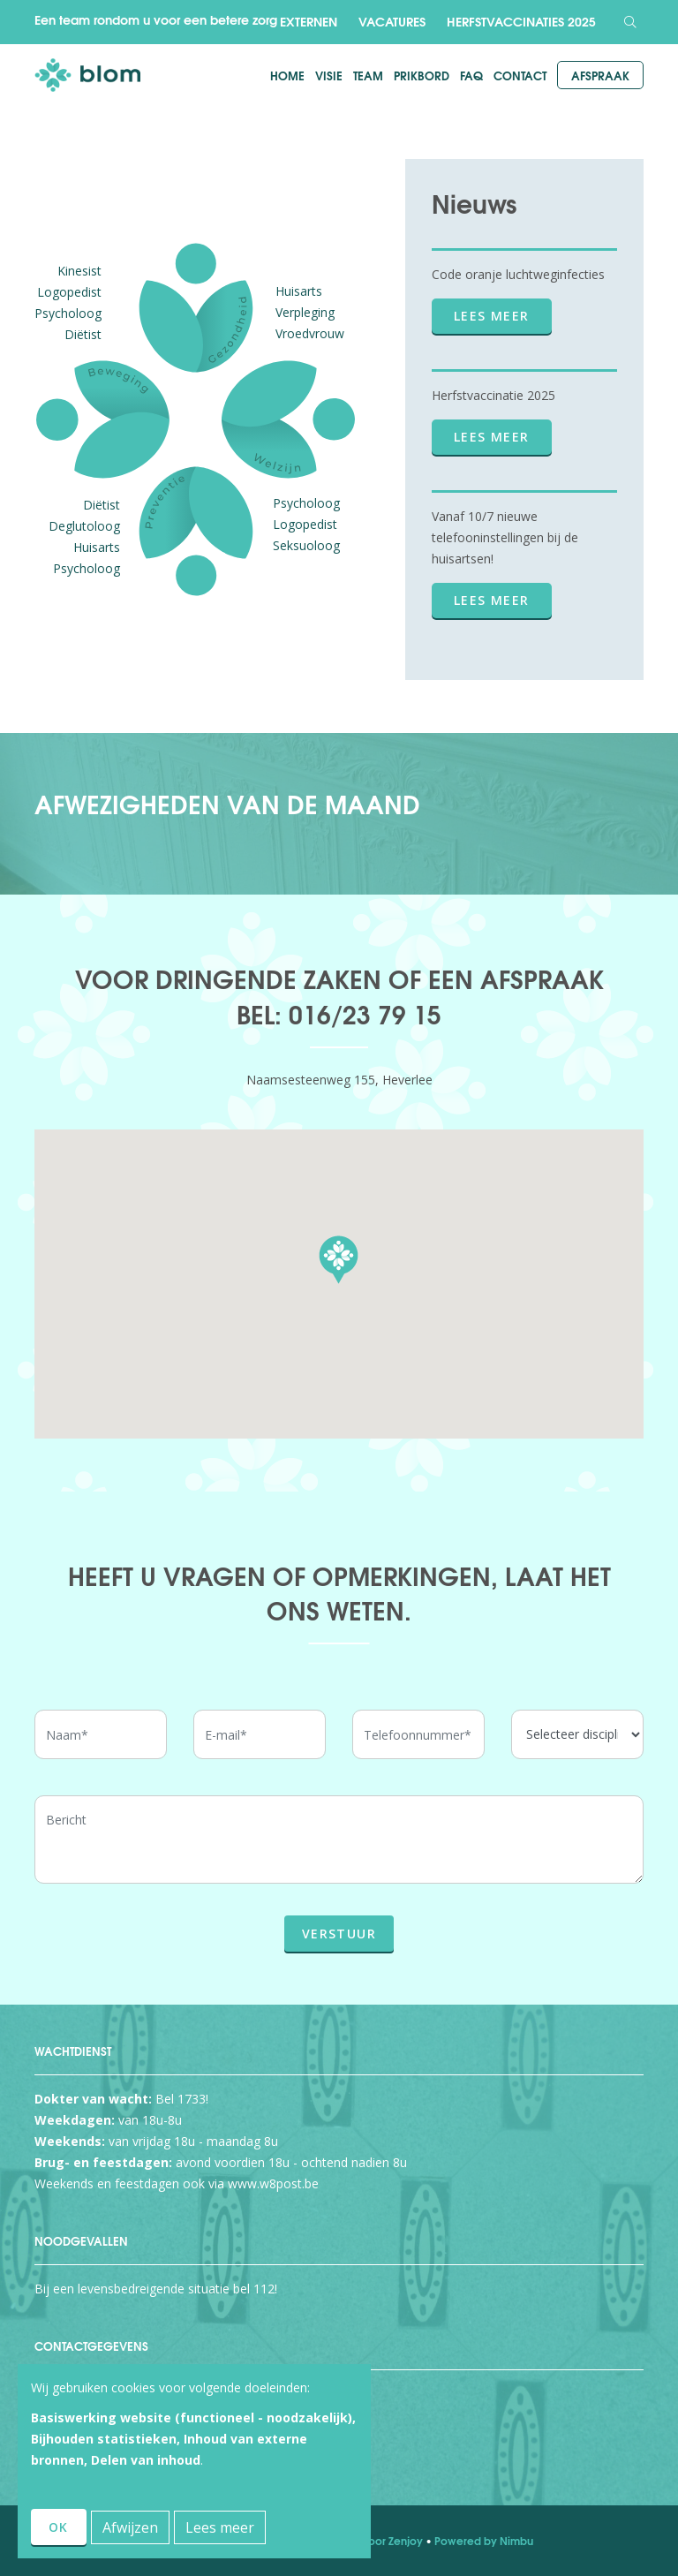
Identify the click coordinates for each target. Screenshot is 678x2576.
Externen (308, 21)
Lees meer (492, 315)
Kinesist (79, 270)
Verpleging (305, 312)
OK (59, 2527)
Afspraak (600, 75)
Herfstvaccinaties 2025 (521, 21)
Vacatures (392, 21)
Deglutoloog (84, 525)
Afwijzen (130, 2527)
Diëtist (83, 334)
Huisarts (298, 291)
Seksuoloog (306, 545)
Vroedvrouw (309, 333)
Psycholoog (68, 313)
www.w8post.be (273, 2183)
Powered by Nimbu (483, 2540)
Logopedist (69, 291)
